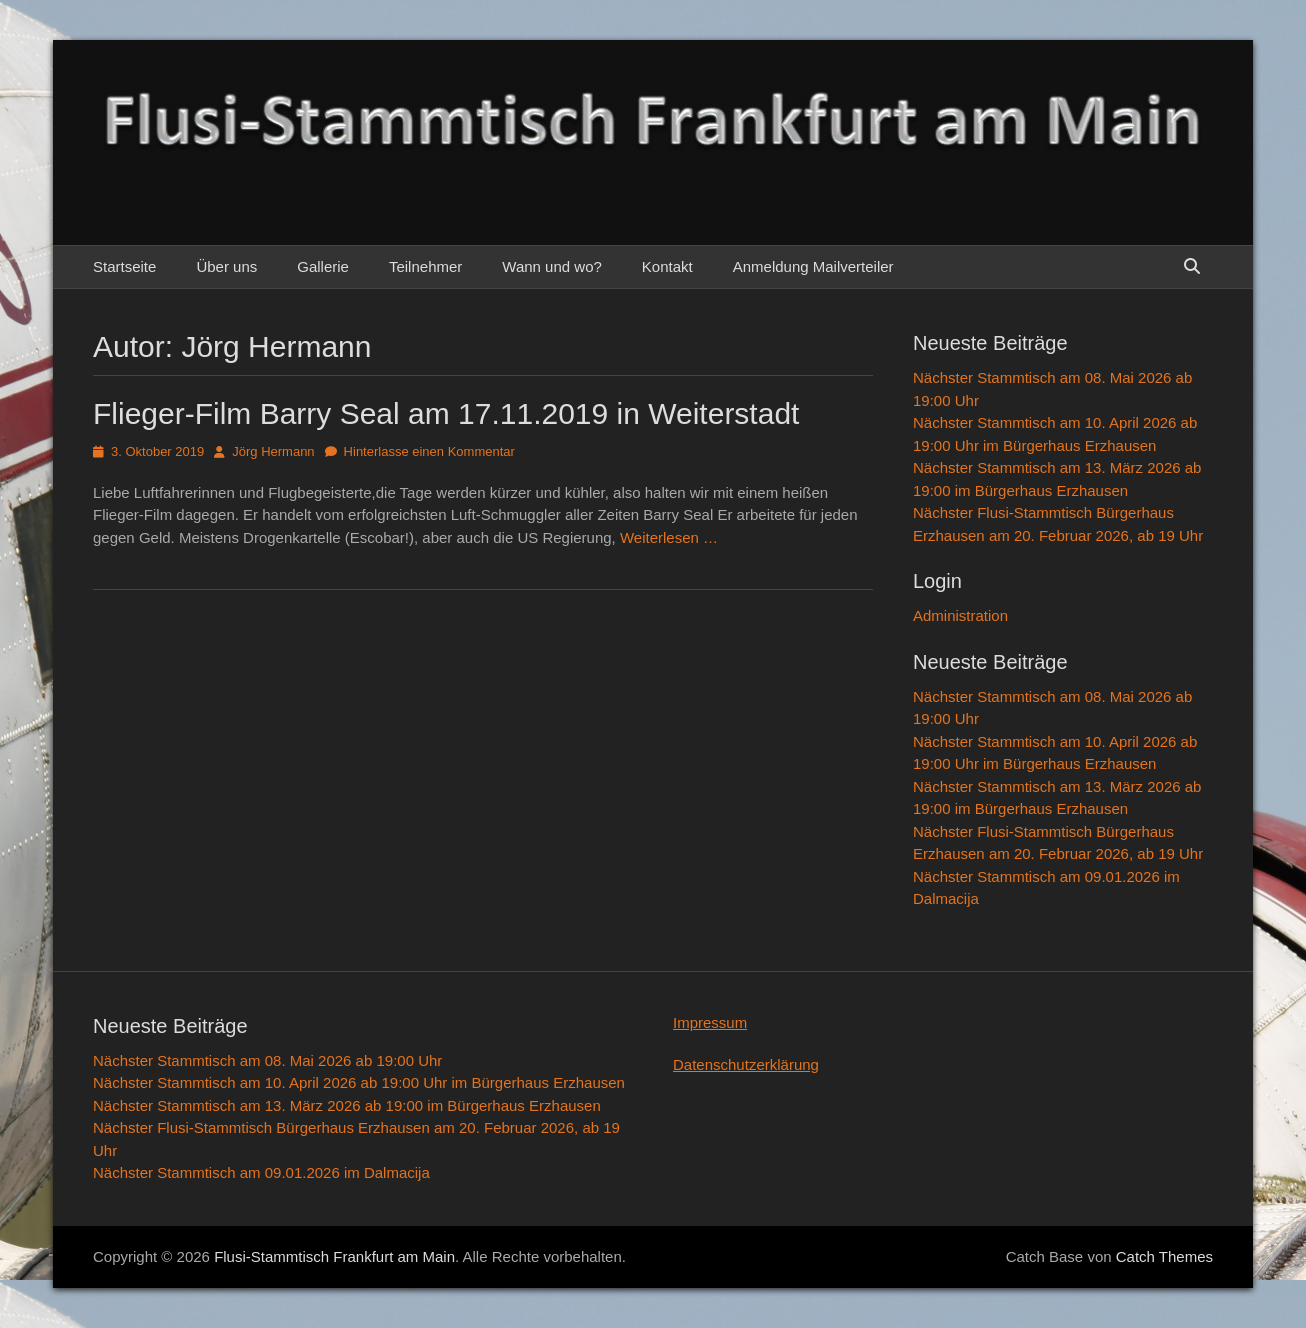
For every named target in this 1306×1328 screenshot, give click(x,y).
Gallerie (323, 266)
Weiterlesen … (669, 537)
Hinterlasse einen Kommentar (429, 451)
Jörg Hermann (273, 451)
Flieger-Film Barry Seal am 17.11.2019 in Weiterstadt (446, 413)
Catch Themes (1164, 1256)
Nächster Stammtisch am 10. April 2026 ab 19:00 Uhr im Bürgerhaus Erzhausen (359, 1082)
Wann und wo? (552, 266)
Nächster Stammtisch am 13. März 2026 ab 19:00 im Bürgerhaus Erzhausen (347, 1105)
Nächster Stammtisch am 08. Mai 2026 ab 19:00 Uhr (267, 1060)
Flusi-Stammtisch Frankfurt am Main (334, 1256)
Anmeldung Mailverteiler (813, 266)
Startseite (124, 266)
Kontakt (667, 266)
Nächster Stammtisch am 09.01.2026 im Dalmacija (261, 1172)
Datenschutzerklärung (746, 1064)
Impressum (710, 1022)
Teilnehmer (425, 266)
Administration (960, 615)
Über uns (226, 266)
